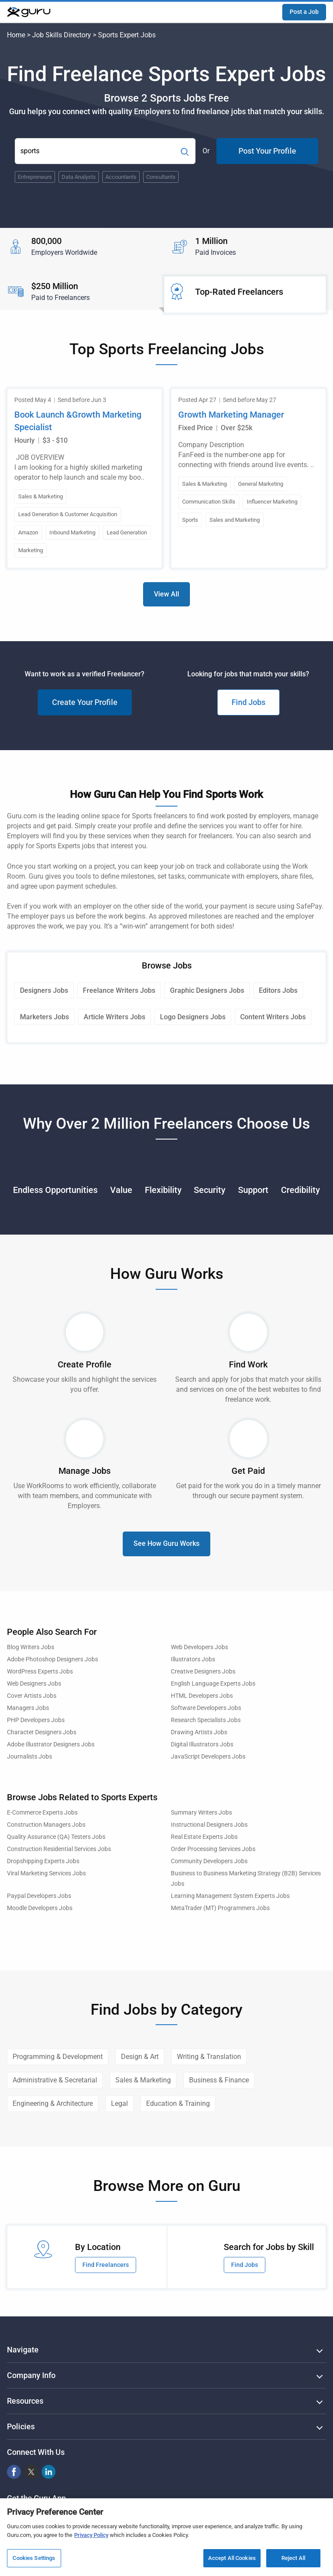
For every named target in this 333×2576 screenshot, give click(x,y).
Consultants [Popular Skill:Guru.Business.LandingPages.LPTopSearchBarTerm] (161, 177)
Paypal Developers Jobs (39, 1896)
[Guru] (28, 12)
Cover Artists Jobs (31, 1696)
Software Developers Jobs (206, 1708)
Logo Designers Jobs (192, 1017)
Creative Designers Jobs (203, 1671)
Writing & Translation (209, 2056)
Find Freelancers (105, 2264)
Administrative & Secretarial (55, 2080)
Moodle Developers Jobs (39, 1908)
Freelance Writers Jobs (119, 990)
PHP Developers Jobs (36, 1720)
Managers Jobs (28, 1708)
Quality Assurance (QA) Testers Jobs (56, 1837)
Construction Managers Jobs (46, 1824)
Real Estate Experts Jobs (204, 1837)
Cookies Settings (34, 2558)
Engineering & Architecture (53, 2103)
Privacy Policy (91, 2535)
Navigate (23, 2349)
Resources (25, 2400)
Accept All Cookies (232, 2558)
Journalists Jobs (29, 1756)
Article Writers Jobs (114, 1017)
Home (16, 35)
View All (166, 594)
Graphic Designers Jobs (207, 990)
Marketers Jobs (44, 1017)
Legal (119, 2103)
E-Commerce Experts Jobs (42, 1812)
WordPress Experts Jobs (40, 1671)
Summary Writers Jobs (201, 1812)
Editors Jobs (278, 990)
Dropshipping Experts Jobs (43, 1861)
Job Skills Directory (61, 35)
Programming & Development (58, 2056)
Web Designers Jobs (34, 1683)
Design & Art (140, 2056)
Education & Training (178, 2103)
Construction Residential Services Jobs (59, 1849)
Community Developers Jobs (209, 1861)
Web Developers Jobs (199, 1647)
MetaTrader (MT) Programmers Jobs (220, 1908)
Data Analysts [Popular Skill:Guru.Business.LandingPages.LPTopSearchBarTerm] (79, 177)
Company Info (31, 2375)
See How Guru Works (166, 1543)
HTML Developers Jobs (202, 1696)
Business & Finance (219, 2080)
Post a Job (304, 11)
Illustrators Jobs (193, 1659)
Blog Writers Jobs (30, 1647)
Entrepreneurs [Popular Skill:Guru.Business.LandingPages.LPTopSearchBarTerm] (35, 177)
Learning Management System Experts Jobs (230, 1896)
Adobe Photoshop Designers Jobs (52, 1659)
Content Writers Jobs (273, 1017)
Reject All (293, 2558)
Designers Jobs (44, 990)
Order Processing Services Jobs (213, 1849)
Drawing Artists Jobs (199, 1732)
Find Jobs (248, 702)
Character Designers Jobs (41, 1732)
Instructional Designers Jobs (209, 1824)
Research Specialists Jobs (206, 1720)
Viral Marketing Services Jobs (46, 1873)
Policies (21, 2426)
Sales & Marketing (143, 2080)
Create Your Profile (85, 702)
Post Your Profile (267, 150)
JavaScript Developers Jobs (208, 1756)
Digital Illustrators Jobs (202, 1744)
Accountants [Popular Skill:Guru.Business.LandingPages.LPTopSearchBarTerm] (121, 177)
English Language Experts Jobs (213, 1683)
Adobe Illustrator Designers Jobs (51, 1744)
